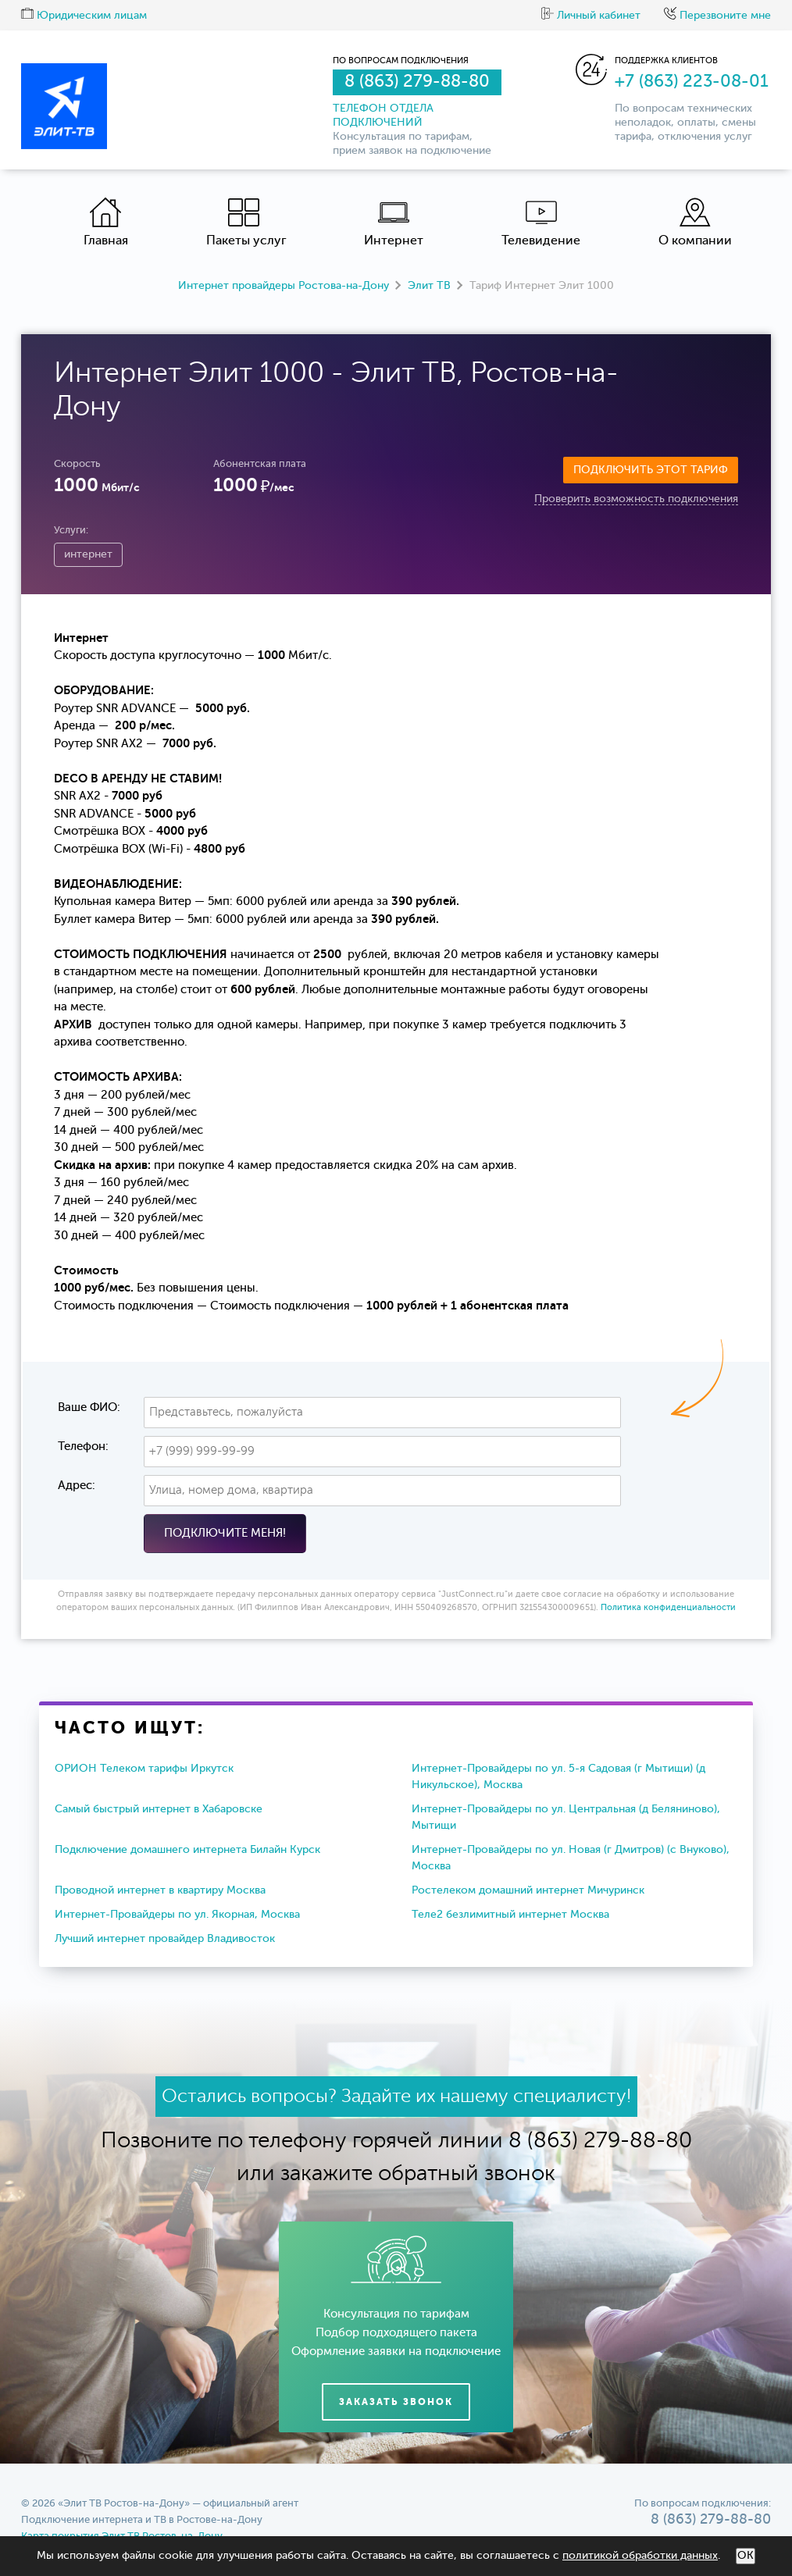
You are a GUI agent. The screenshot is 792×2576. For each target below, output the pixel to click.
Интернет (393, 222)
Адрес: (76, 1485)
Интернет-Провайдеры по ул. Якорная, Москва (177, 1914)
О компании (695, 222)
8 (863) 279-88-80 (417, 82)
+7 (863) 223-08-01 (692, 82)
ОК (745, 2555)
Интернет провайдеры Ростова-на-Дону (283, 285)
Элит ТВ (429, 285)
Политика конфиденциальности (668, 1608)
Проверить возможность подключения (636, 498)
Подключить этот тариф (650, 470)
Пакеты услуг (246, 222)
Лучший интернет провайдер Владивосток (165, 1938)
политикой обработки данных (640, 2555)
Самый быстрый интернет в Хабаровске (158, 1809)
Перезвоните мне (717, 15)
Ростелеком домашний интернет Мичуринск (528, 1890)
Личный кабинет (590, 15)
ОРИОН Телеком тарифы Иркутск (144, 1768)
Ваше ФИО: (89, 1407)
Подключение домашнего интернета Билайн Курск (187, 1849)
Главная (106, 222)
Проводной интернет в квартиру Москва (160, 1890)
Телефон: (83, 1446)
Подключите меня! (225, 1533)
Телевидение (540, 222)
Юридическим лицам (84, 15)
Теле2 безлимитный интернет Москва (510, 1914)
